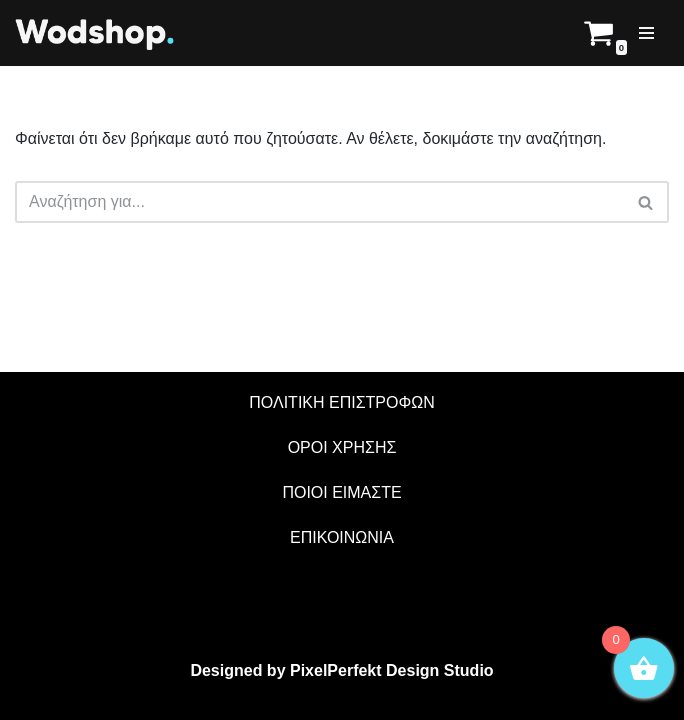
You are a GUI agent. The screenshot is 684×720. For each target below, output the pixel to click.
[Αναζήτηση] (646, 202)
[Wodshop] (95, 33)
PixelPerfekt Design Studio (392, 670)
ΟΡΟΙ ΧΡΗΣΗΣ (342, 447)
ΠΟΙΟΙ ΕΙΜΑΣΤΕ (341, 492)
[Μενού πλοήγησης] (646, 33)
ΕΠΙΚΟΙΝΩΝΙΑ (342, 537)
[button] (645, 202)
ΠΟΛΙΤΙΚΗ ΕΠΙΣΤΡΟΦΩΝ (341, 402)
